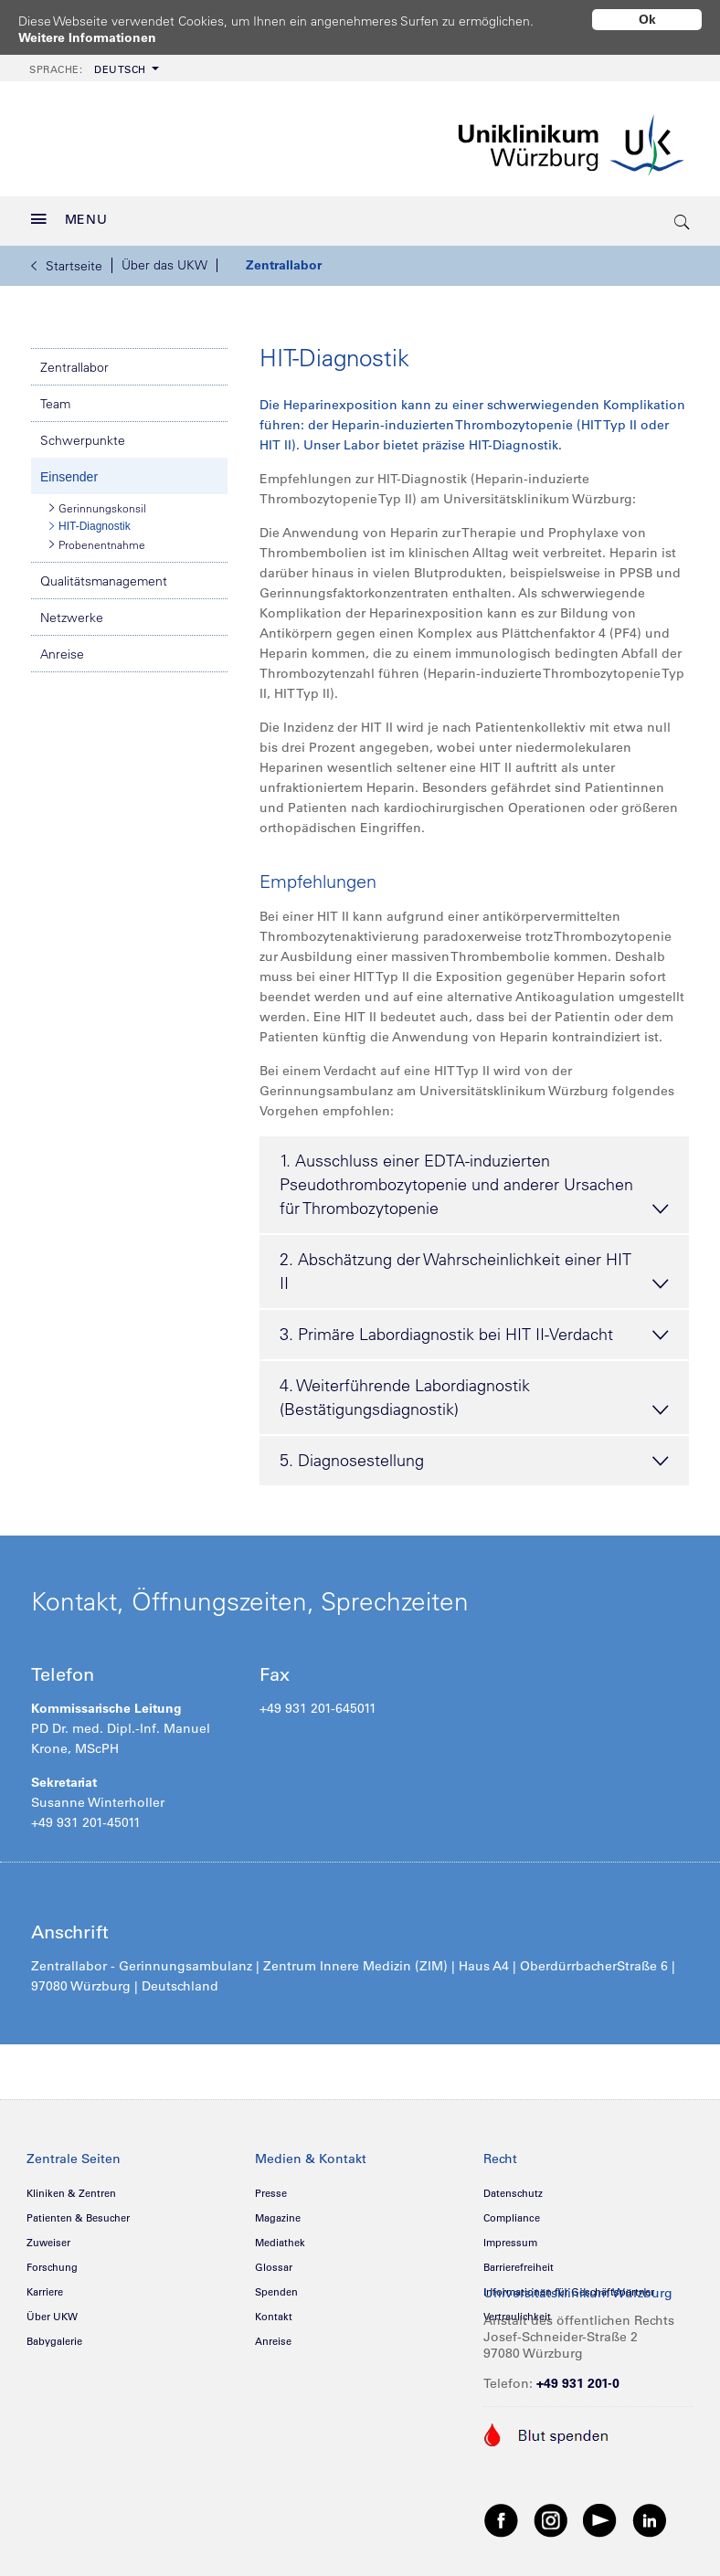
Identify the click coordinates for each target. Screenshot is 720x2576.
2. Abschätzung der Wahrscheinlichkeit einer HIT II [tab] (474, 1266)
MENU (69, 213)
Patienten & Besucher (78, 2211)
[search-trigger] (682, 214)
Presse (271, 2186)
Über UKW (52, 2310)
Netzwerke (71, 611)
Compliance (511, 2211)
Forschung (52, 2260)
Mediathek (280, 2236)
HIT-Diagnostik (90, 520)
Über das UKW (164, 258)
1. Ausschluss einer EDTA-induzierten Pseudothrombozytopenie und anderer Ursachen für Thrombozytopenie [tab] (474, 1180)
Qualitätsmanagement (103, 574)
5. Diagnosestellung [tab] (474, 1455)
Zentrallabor (284, 258)
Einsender (69, 470)
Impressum (510, 2236)
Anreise (62, 647)
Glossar (273, 2260)
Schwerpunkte (82, 434)
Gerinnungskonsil (97, 501)
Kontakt (273, 2310)
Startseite (66, 259)
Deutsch (87, 63)
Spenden (276, 2285)
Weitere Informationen (87, 37)
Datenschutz (513, 2186)
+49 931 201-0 (577, 2377)
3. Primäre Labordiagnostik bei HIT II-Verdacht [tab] (474, 1329)
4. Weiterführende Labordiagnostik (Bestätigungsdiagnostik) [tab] (474, 1392)
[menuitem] (92, 61)
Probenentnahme (97, 538)
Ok (647, 19)
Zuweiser (48, 2236)
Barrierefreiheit (518, 2260)
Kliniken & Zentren (71, 2186)
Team (55, 397)
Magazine (278, 2211)
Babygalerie (54, 2334)
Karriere (44, 2285)
